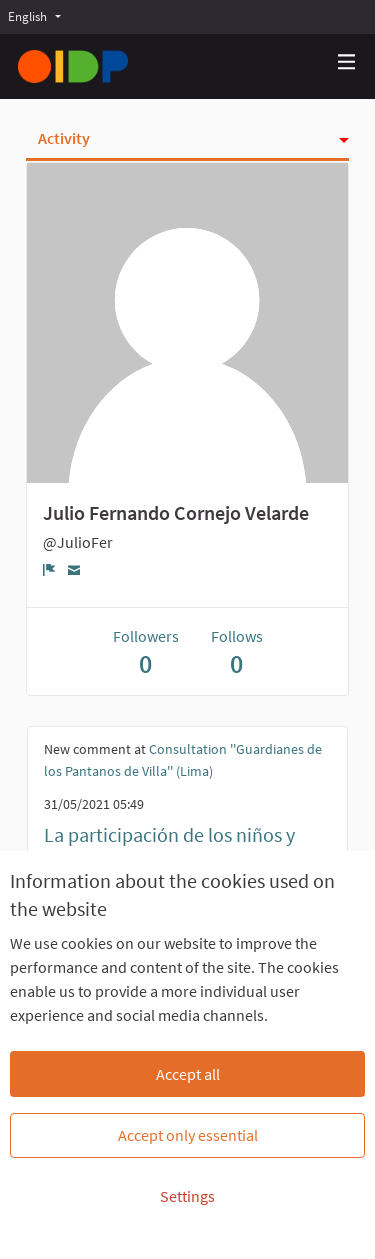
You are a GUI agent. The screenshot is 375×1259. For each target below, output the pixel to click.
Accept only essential (188, 1135)
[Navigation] (347, 62)
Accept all (188, 1074)
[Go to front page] (73, 66)
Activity (64, 138)
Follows (237, 652)
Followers (146, 652)
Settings (187, 1196)
